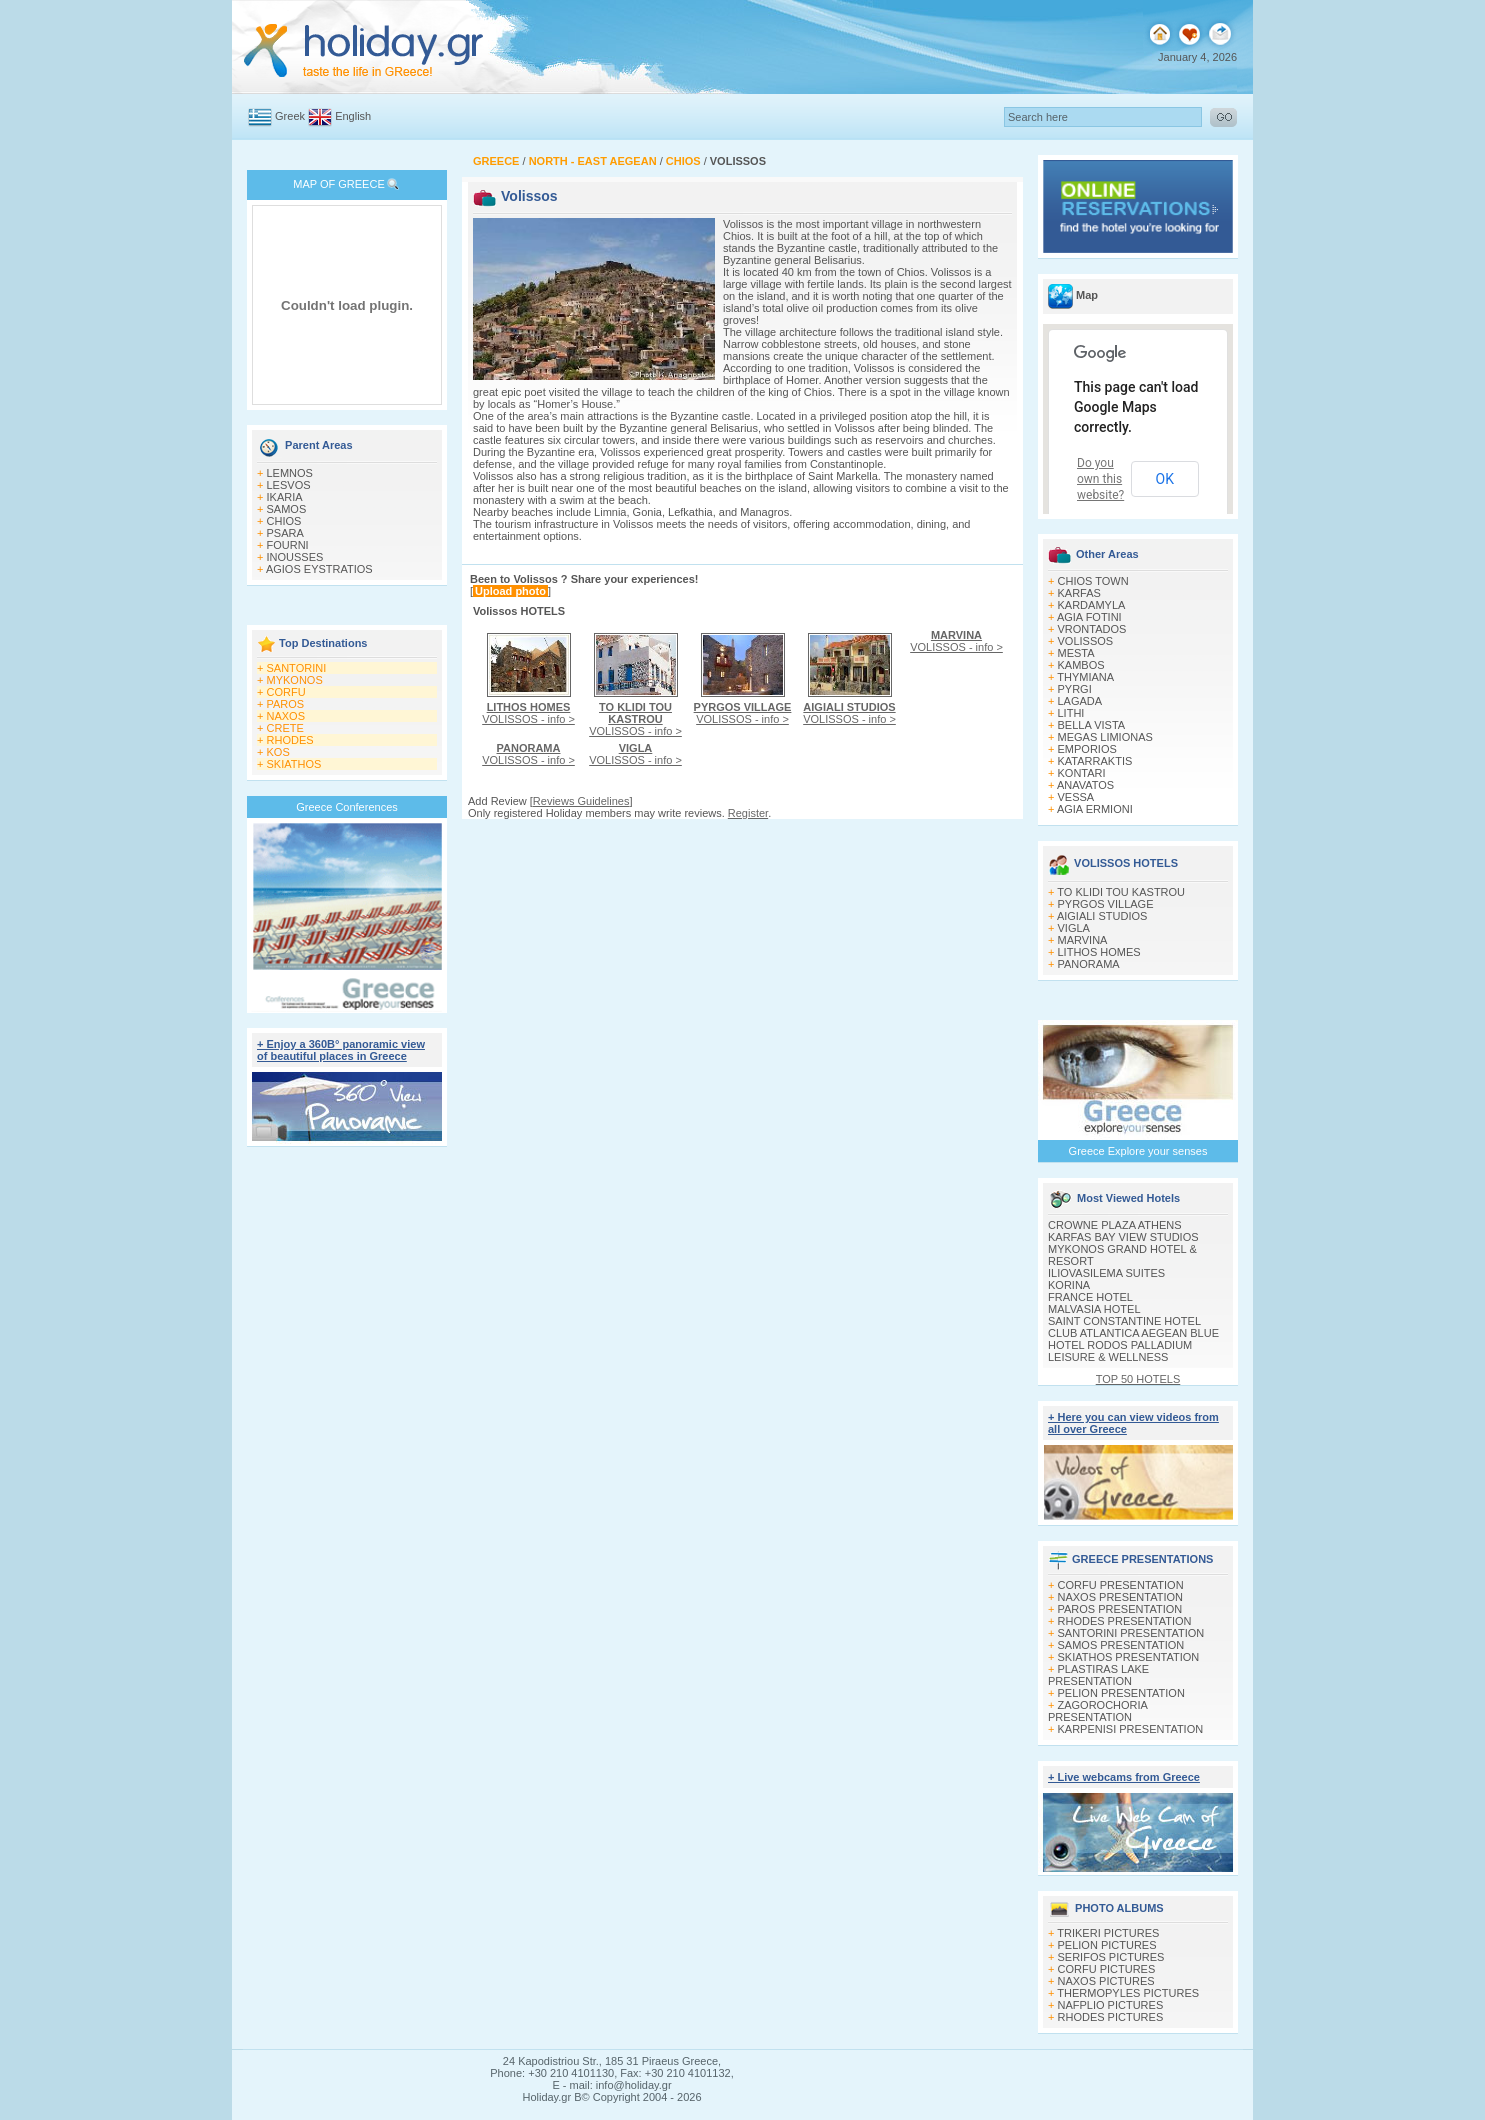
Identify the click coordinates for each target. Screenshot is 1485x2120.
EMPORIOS (1087, 749)
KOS (278, 752)
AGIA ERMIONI (1095, 809)
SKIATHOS (294, 764)
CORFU (286, 692)
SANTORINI (297, 668)
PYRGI (1075, 689)
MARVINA (1083, 940)
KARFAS (1079, 593)
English (353, 116)
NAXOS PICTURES (1106, 1981)
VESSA (1076, 797)
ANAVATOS (1085, 785)
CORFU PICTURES (1107, 1969)
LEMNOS (290, 473)
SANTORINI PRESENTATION (1131, 1633)
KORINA (1069, 1285)
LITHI (1071, 713)
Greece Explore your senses (1138, 1151)
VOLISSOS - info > (528, 713)
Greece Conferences (347, 807)
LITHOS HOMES (1099, 952)
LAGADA (1080, 701)
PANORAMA (1089, 964)
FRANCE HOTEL (1090, 1297)
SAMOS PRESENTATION (1121, 1645)
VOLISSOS (1086, 641)
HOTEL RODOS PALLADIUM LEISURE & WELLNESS (1120, 1351)
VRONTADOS (1092, 629)
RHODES (290, 740)
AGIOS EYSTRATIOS (319, 569)
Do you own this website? (1100, 479)
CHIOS (284, 521)
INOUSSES (295, 557)
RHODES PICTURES (1111, 2017)
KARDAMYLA (1092, 605)
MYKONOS (295, 680)
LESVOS (289, 485)
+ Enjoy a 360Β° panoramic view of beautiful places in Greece (341, 1050)
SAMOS (287, 509)
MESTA (1076, 653)
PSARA (285, 533)
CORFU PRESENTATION (1121, 1585)
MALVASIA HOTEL (1094, 1309)
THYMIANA (1085, 677)
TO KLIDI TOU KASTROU (1121, 892)
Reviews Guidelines (581, 801)
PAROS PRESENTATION (1120, 1609)
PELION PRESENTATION (1121, 1693)
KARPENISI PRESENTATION (1131, 1729)
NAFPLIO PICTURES (1111, 2005)
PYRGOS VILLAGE (1106, 904)
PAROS (286, 704)
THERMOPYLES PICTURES (1128, 1993)
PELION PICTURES (1107, 1945)
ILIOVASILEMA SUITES (1106, 1273)
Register (748, 813)
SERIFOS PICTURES (1111, 1957)
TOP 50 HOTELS (1138, 1379)
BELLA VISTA (1092, 725)
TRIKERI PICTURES (1108, 1933)
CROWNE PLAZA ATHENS (1115, 1225)
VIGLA (1074, 928)
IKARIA (285, 497)
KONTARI (1082, 773)
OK (1165, 479)
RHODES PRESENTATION (1125, 1621)
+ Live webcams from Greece (1124, 1777)
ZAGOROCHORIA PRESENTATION (1097, 1711)
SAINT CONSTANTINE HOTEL (1124, 1321)
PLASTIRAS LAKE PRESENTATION (1098, 1675)
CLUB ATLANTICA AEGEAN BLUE (1133, 1333)
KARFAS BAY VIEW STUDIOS (1123, 1237)
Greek (290, 116)
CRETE (285, 728)
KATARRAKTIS (1095, 761)
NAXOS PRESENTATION (1121, 1597)
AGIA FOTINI (1089, 617)
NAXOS (286, 716)
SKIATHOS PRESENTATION (1129, 1657)
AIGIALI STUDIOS (1102, 916)
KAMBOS (1081, 665)
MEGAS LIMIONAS (1105, 737)
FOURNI (288, 545)
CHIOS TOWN (1093, 581)
